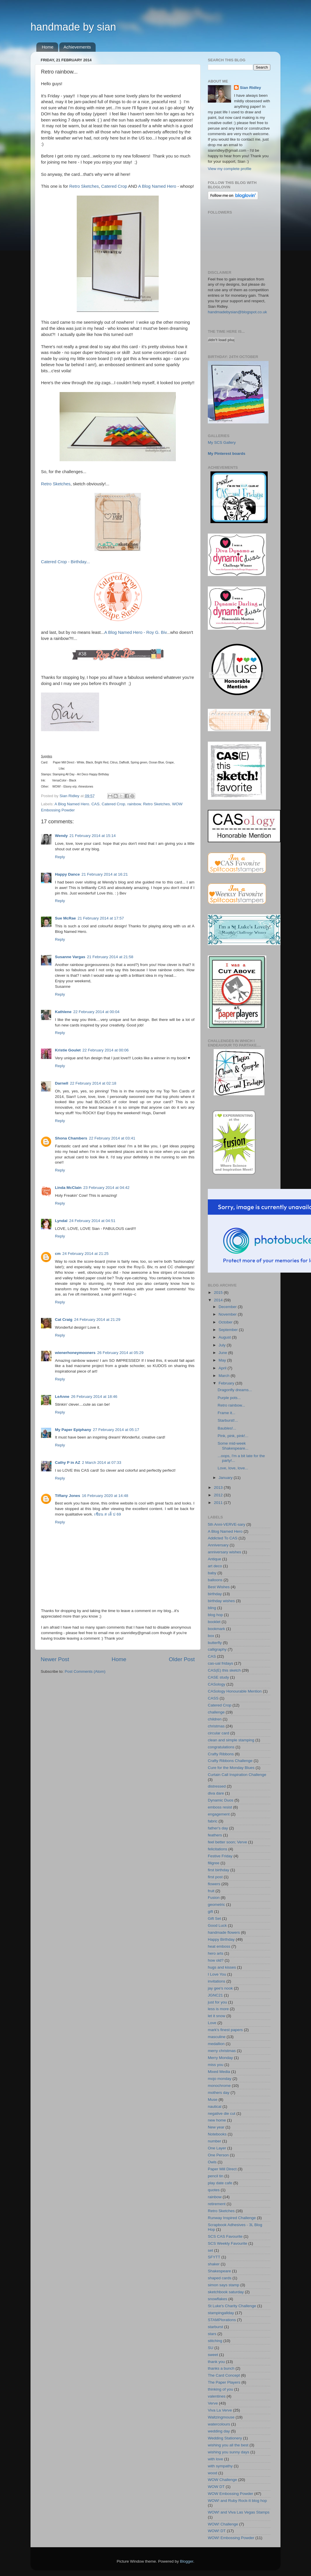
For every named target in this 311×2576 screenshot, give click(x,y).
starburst (215, 2327)
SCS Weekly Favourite (227, 2243)
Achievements (77, 46)
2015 (219, 1292)
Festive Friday (220, 1856)
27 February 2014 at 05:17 (116, 1429)
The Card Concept (224, 2375)
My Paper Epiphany (73, 1429)
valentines (217, 2396)
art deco (215, 1566)
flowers (214, 1884)
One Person (218, 2155)
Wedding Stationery (225, 2438)
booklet (214, 1622)
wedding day (219, 2431)
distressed (217, 1786)
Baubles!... (227, 1428)
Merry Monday (220, 2058)
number (214, 2141)
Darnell (61, 1083)
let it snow (216, 2016)
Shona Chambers (71, 1138)
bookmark (216, 1629)
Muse (212, 2099)
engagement (219, 1814)
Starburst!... (228, 1420)
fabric (212, 1821)
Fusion (214, 1897)
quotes (214, 2190)
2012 (219, 1495)
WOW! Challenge (223, 2524)
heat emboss (219, 1946)
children (214, 1719)
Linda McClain (68, 1187)
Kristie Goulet (68, 1050)
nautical (214, 2106)
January (226, 1477)
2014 (219, 1300)
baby (212, 1573)
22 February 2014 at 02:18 (93, 1083)
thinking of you (220, 2389)
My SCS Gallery (222, 442)
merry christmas (222, 2051)
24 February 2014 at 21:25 (85, 1253)
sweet (213, 2355)
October (226, 1322)
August (225, 1337)
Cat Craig (63, 1319)
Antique (214, 1559)
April (223, 1368)
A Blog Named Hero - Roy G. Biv (135, 632)
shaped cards (219, 2278)
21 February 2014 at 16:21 (105, 874)
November (228, 1314)
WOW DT (216, 2486)
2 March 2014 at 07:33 (101, 1462)
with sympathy (220, 2466)
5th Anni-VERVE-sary (226, 1524)
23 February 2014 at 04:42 (106, 1187)
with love (215, 2459)
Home (47, 46)
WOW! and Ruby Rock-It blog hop (237, 2500)
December (228, 1307)
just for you (217, 2002)
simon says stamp (223, 2285)
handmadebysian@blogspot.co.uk (237, 312)
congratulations (221, 1747)
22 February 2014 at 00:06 (106, 1050)
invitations (216, 1981)
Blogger (186, 2561)
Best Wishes (219, 1587)
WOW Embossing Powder (230, 2493)
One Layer (217, 2148)
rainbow (134, 804)
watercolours (219, 2424)
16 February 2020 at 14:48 (105, 1495)
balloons (215, 1580)
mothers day (218, 2092)
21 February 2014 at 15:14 (92, 835)
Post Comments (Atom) (85, 1671)
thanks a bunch (221, 2368)
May (223, 1360)
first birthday (218, 1870)
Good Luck (217, 1925)
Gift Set (214, 1918)
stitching (215, 2341)
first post (215, 1877)
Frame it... (226, 1413)
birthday (215, 1594)
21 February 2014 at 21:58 (110, 957)
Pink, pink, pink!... (233, 1436)
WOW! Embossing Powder (231, 2538)
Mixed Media (219, 2071)
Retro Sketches (84, 186)
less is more (218, 2009)
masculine (217, 2037)
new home (217, 2120)
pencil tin (215, 2176)
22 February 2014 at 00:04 (96, 1012)
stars (212, 2334)
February (227, 1383)
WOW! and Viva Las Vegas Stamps (238, 2512)
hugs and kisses (222, 1967)
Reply (60, 857)
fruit (211, 1891)
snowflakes (217, 2299)
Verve (213, 2403)
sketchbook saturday (226, 2292)
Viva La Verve (220, 2410)
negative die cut (221, 2113)
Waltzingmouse (221, 2417)
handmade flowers (224, 1932)
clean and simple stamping (231, 1740)
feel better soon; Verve (227, 1842)
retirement (217, 2204)
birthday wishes (221, 1601)
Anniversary (218, 1545)
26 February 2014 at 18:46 (94, 1396)
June (223, 1352)
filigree (213, 1863)
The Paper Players (224, 2382)
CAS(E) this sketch (224, 1670)
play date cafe (220, 2183)
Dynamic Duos (220, 1800)
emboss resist (220, 1807)
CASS (213, 1698)
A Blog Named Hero (157, 186)
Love (212, 2023)
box (211, 1636)
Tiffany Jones (67, 1495)
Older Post (182, 1659)
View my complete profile (229, 169)
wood (212, 2473)
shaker (214, 2264)
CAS (95, 804)
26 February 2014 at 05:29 (120, 1352)
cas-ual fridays (220, 1663)
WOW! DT (217, 2531)
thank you (216, 2361)
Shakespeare (219, 2271)
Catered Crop (114, 186)
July (223, 1345)
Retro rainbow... (231, 1405)
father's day (218, 1828)
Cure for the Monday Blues (231, 1767)
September (229, 1330)
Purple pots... (229, 1398)
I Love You (217, 1974)
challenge (216, 1712)
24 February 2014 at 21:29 (97, 1319)
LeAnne (62, 1396)
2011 (219, 1502)
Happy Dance (67, 874)
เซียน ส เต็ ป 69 (107, 1514)
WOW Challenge (222, 2479)
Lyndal (61, 1221)
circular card (218, 1733)
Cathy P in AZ (67, 1462)
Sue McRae (65, 918)
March (224, 1375)
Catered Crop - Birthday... (65, 561)
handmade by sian (73, 27)
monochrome (219, 2085)
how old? (216, 1960)
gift (210, 1911)
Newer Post (55, 1659)
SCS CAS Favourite (225, 2236)
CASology (216, 1684)
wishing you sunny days (228, 2452)
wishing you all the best (228, 2445)
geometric (216, 1904)
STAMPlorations (222, 2320)
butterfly (215, 1643)
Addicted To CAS (222, 1538)
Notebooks (217, 2134)
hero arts (215, 1953)
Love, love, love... (233, 1468)
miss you (215, 2064)
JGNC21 (215, 1995)
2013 (219, 1487)
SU (210, 2348)
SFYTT (214, 2257)
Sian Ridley (250, 87)
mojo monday (219, 2078)
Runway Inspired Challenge (232, 2218)
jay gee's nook (220, 1988)
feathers (215, 1835)
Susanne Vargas (70, 957)
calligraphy (217, 1649)
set (210, 2250)
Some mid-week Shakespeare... (233, 1445)
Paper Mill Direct (222, 2169)
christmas (216, 1726)
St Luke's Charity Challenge (232, 2306)
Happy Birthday (221, 1939)
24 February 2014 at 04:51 (92, 1221)
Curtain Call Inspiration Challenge (237, 1774)
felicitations (217, 1849)
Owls (212, 2162)
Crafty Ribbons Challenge (230, 1761)
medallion (216, 2044)
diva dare (216, 1793)
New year (216, 2127)
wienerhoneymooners (75, 1352)
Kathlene (63, 1012)
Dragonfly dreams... (235, 1390)
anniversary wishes (224, 1552)
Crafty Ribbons (221, 1754)
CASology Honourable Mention (235, 1691)
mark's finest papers (225, 2030)
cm (58, 1253)
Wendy (61, 835)
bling (212, 1608)
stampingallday (221, 2313)
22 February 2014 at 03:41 (112, 1138)
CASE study (218, 1677)
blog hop (215, 1615)
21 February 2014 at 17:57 (101, 918)
